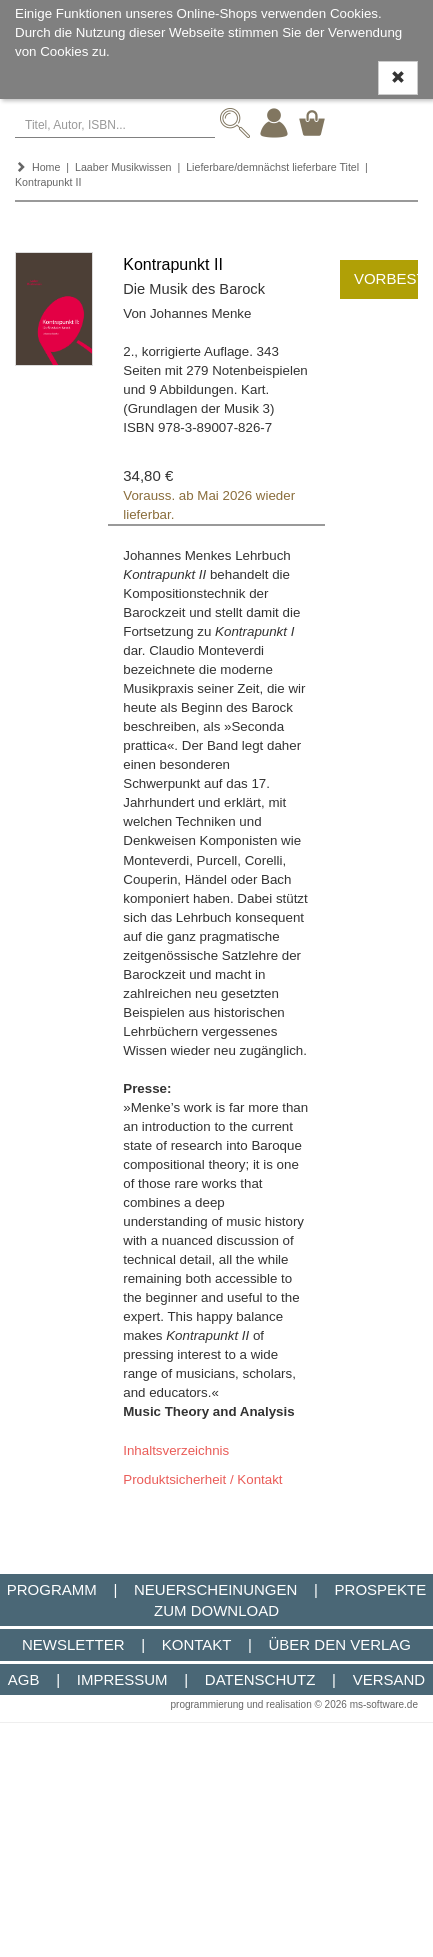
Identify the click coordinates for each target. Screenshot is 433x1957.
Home (46, 167)
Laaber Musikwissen (123, 167)
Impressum (122, 1679)
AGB (24, 1679)
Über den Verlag (339, 1644)
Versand (389, 1679)
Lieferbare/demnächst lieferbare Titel (272, 167)
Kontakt (196, 1644)
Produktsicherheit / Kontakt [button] (202, 1479)
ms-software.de (384, 1704)
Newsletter (73, 1644)
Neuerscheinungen (215, 1589)
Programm (52, 1589)
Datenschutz (260, 1679)
